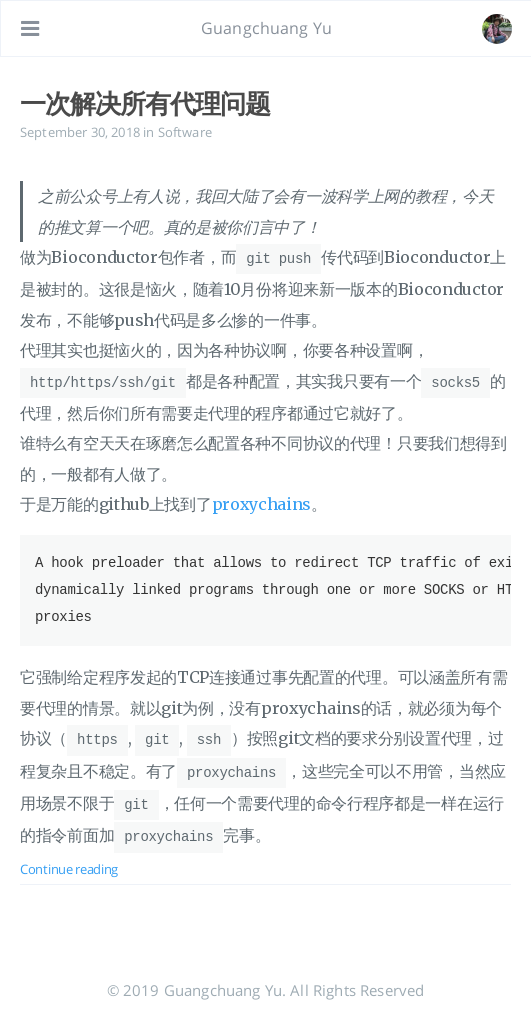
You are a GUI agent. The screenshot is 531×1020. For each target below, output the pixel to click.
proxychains (262, 502)
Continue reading (69, 863)
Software (185, 132)
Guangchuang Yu (266, 28)
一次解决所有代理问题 (145, 103)
